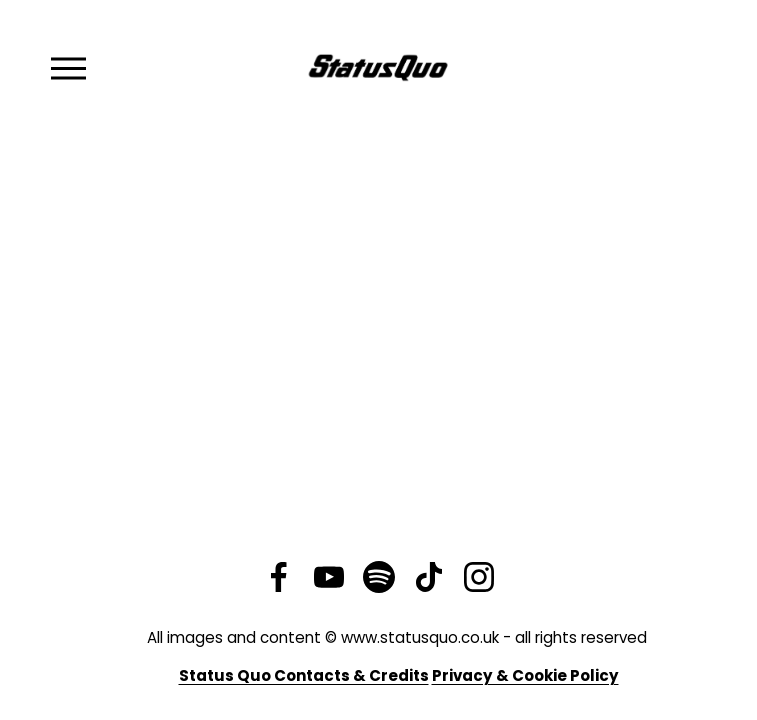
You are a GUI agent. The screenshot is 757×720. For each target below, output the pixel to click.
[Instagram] (479, 577)
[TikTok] (429, 577)
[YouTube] (329, 577)
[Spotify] (379, 577)
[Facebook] (279, 577)
